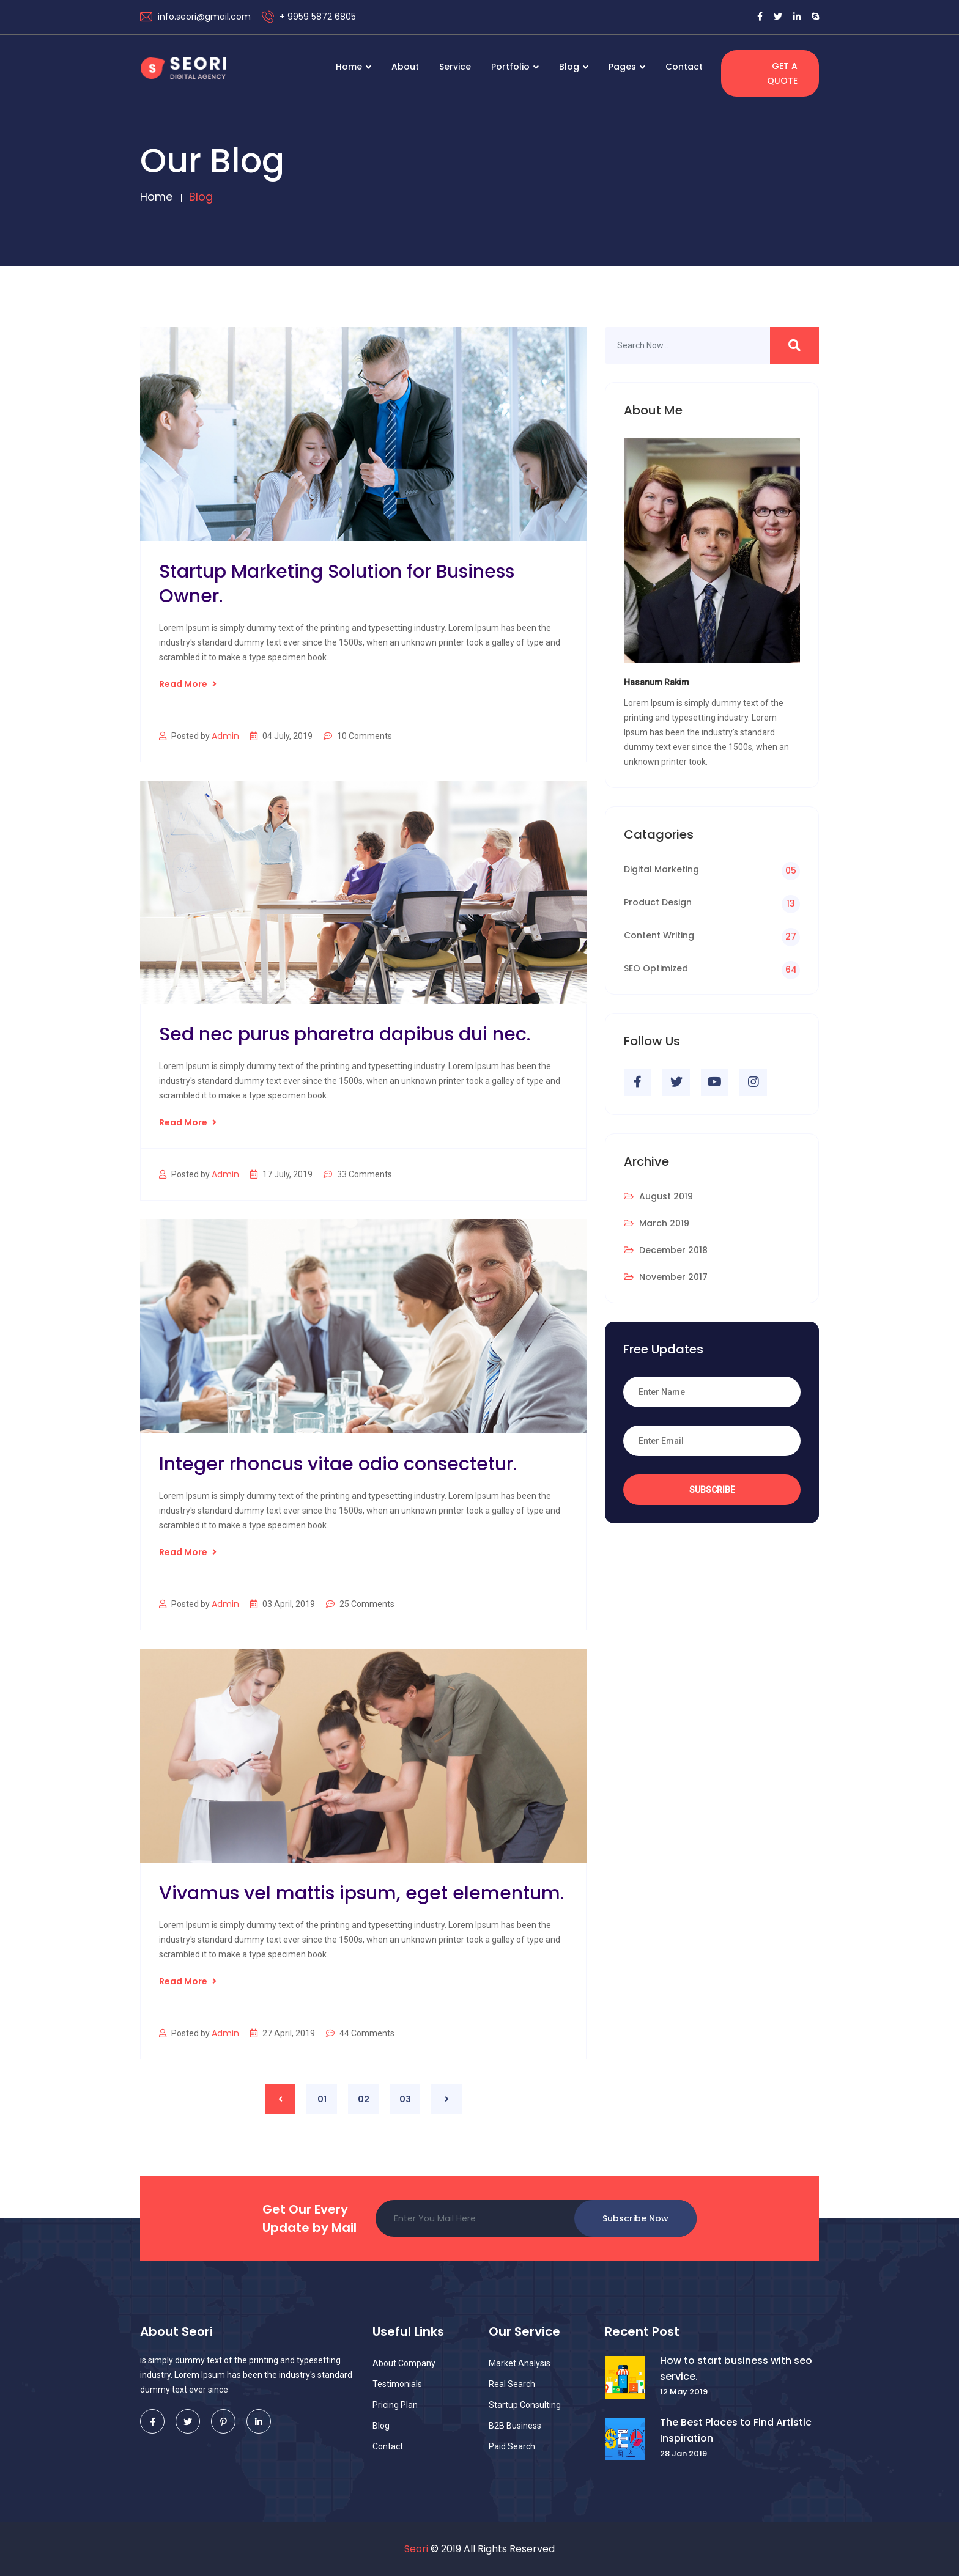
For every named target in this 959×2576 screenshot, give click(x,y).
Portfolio (515, 67)
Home (353, 67)
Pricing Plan (395, 2405)
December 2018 (666, 1250)
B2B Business (515, 2426)
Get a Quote (782, 73)
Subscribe (712, 1490)
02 (363, 2099)
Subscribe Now (635, 2218)
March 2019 (656, 1223)
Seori (416, 2549)
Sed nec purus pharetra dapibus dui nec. (344, 1034)
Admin (225, 736)
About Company (403, 2363)
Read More (188, 684)
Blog (573, 67)
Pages (627, 67)
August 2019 (658, 1196)
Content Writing (659, 935)
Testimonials (397, 2384)
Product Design (658, 902)
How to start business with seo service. (736, 2368)
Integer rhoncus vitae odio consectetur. (338, 1464)
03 (405, 2099)
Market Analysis (519, 2363)
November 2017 (666, 1277)
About (405, 67)
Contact (684, 67)
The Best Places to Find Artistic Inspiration (736, 2430)
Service (455, 67)
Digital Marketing (661, 869)
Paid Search (512, 2446)
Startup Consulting (525, 2405)
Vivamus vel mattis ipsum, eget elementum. (361, 1893)
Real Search (512, 2384)
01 (322, 2099)
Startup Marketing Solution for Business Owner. (336, 584)
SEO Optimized (656, 968)
